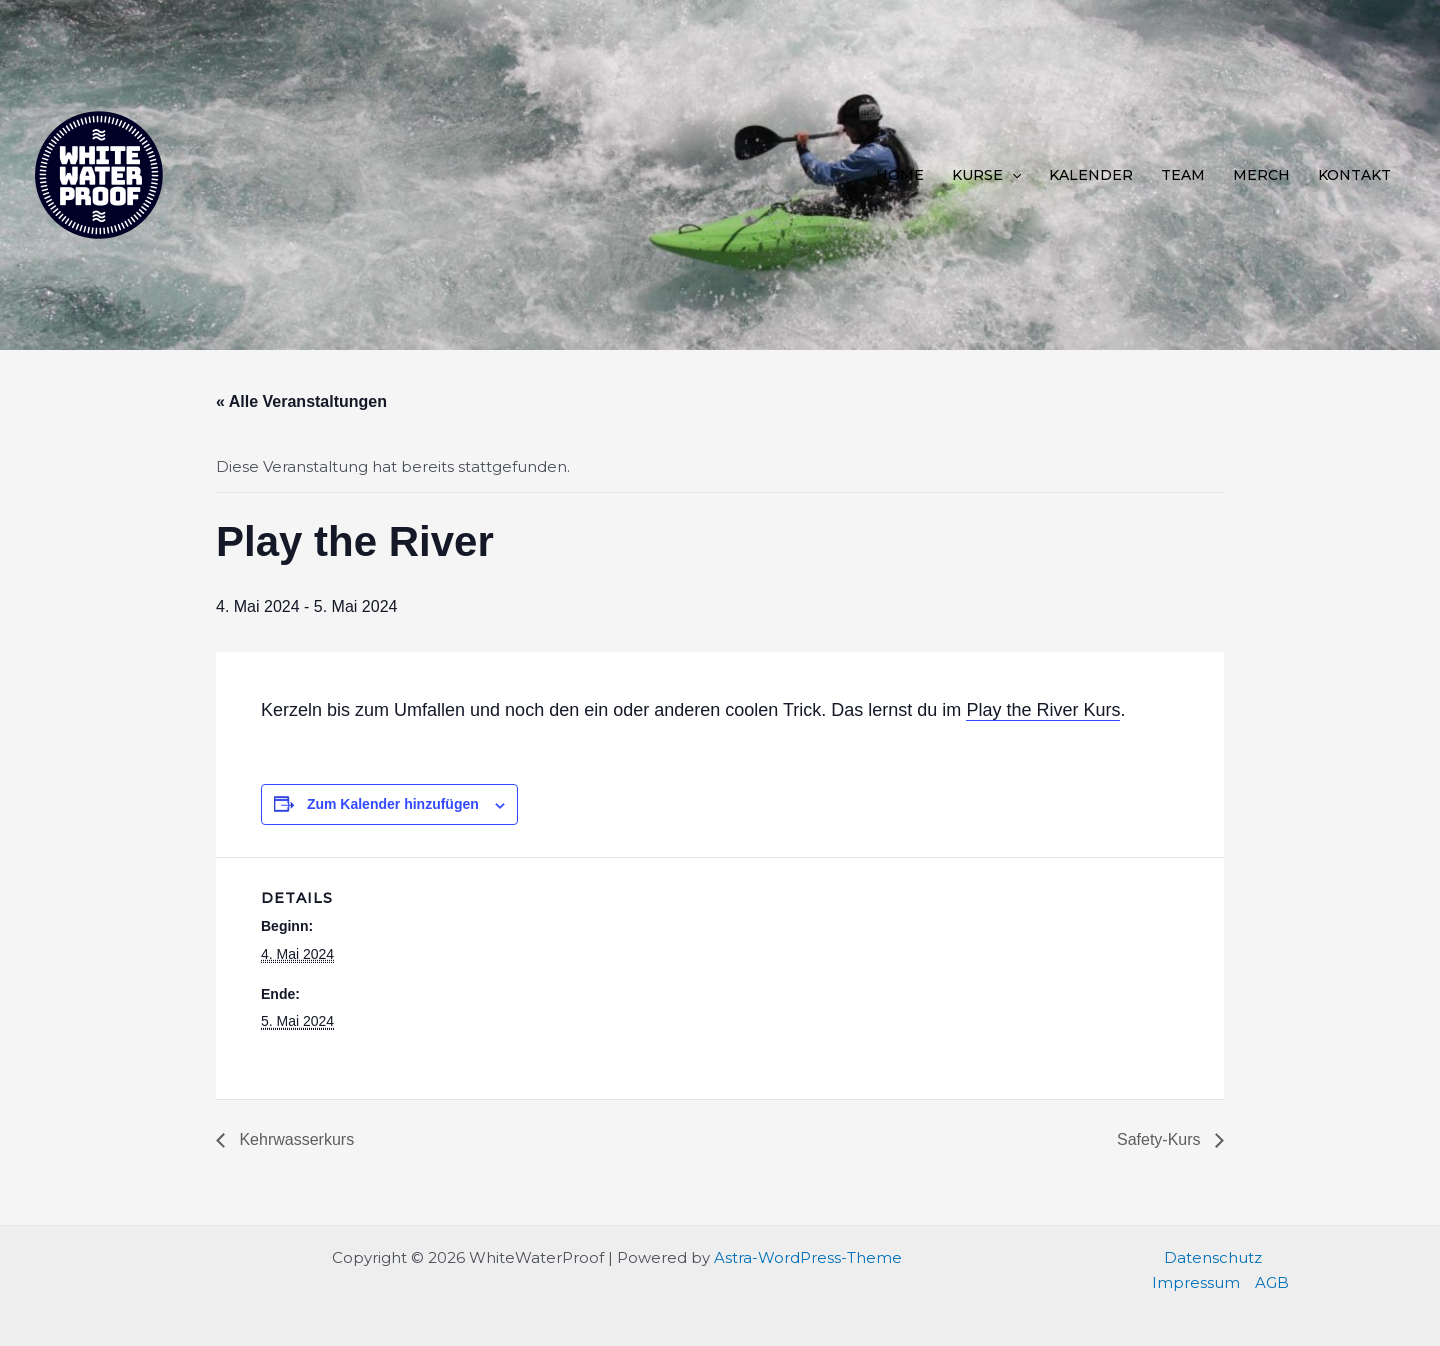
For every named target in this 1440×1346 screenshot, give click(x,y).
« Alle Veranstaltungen (301, 401)
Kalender (1091, 175)
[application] (1012, 175)
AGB (1272, 1282)
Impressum (1196, 1282)
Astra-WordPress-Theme (808, 1257)
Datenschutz (1213, 1257)
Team (1183, 175)
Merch (1261, 175)
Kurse (986, 175)
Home (900, 175)
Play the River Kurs (1043, 710)
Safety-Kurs (1161, 1139)
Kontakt (1354, 175)
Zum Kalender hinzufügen (393, 804)
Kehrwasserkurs (294, 1139)
